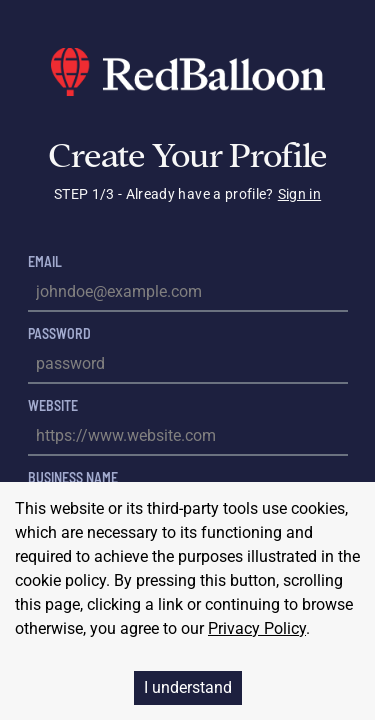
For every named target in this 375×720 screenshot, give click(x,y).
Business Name (73, 477)
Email (45, 261)
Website (53, 405)
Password (59, 333)
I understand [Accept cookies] (188, 687)
